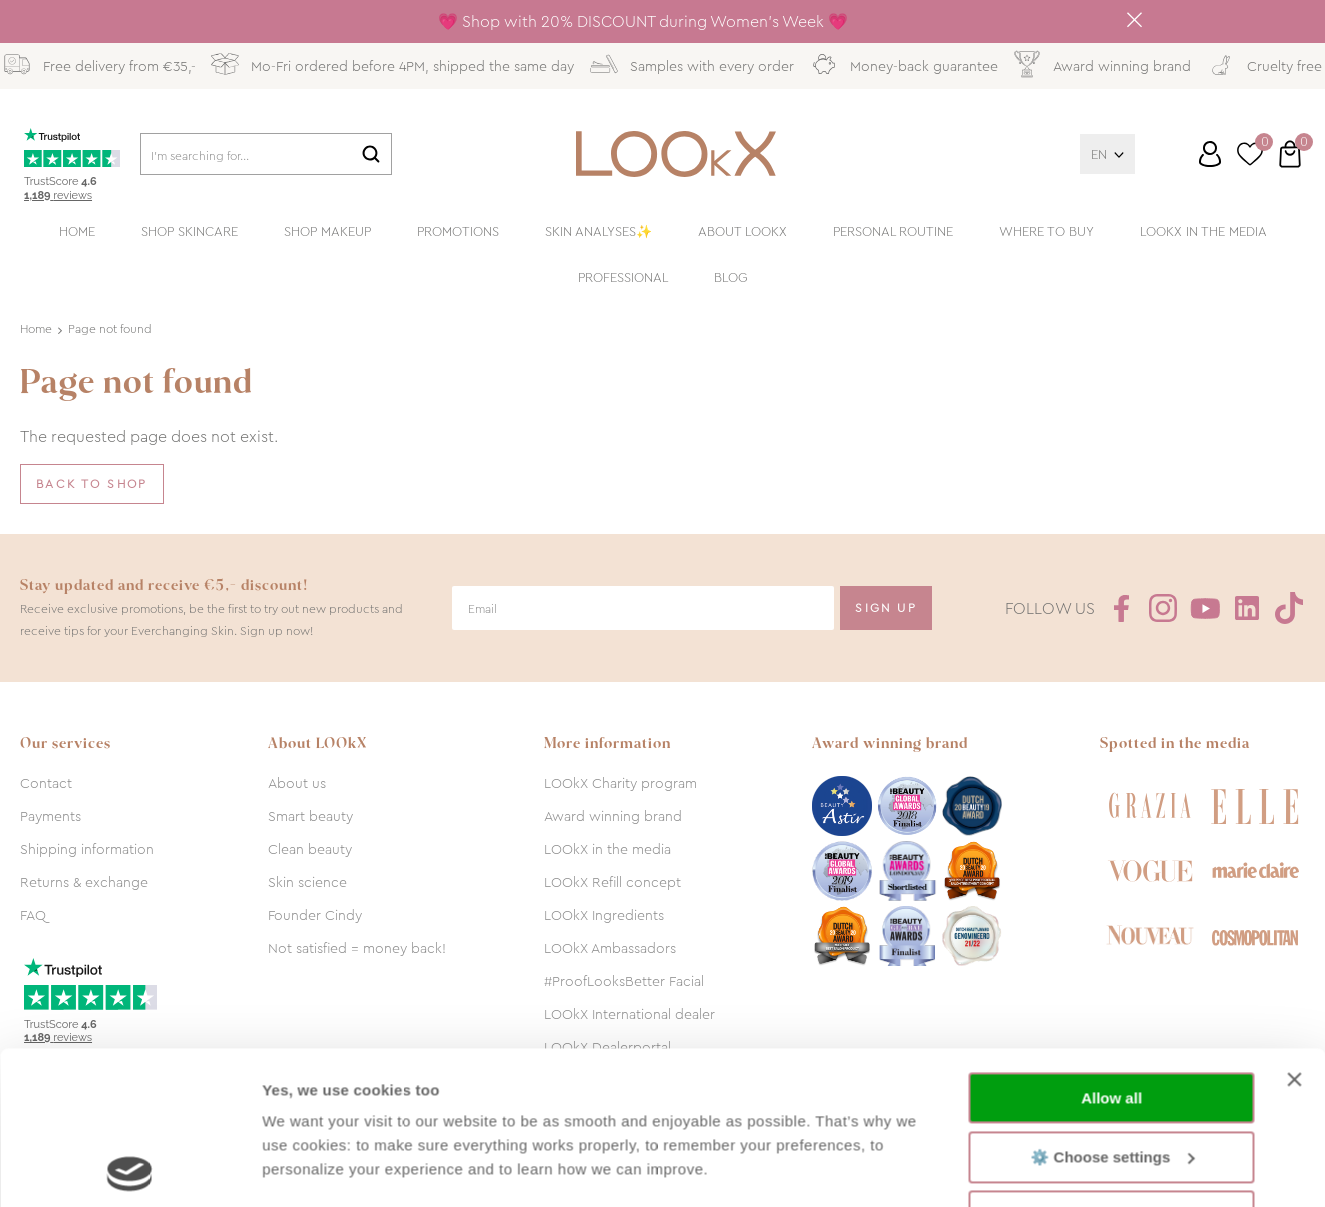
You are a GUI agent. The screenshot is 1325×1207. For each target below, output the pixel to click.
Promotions (458, 231)
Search (371, 154)
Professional (623, 277)
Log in (1210, 154)
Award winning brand (613, 816)
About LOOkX (742, 231)
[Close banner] (1294, 927)
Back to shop (92, 484)
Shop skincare (189, 231)
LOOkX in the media (1203, 231)
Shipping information (87, 849)
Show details (308, 1167)
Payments (50, 816)
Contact (46, 783)
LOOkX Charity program (620, 783)
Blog (731, 277)
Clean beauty (310, 849)
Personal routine (893, 231)
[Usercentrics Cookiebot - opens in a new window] (129, 1168)
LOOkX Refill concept (612, 882)
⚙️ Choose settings (1112, 1003)
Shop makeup (327, 231)
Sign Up (886, 608)
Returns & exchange (84, 882)
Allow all (1111, 945)
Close (1135, 20)
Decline (1111, 1063)
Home (77, 231)
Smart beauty (310, 816)
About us (297, 783)
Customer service (1191, 162)
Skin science (307, 882)
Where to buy (1046, 231)
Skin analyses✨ (598, 231)
